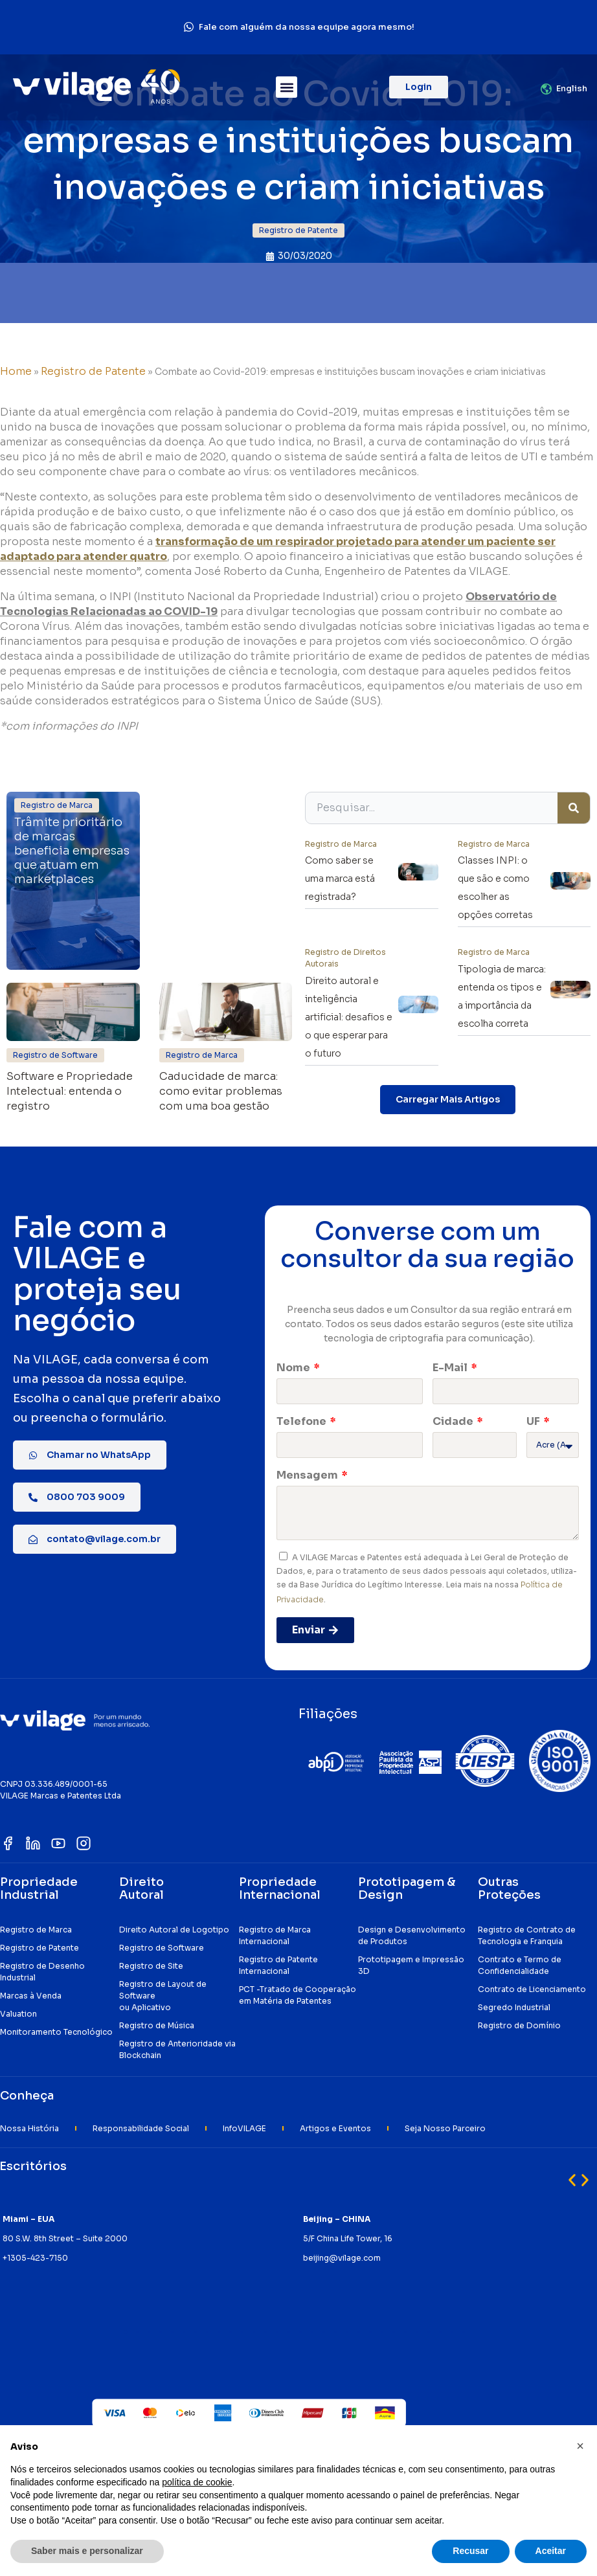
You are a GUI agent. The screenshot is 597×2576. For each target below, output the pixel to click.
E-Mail (451, 1367)
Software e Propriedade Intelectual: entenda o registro (69, 1092)
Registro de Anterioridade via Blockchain (177, 2049)
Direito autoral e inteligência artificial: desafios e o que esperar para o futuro (348, 1017)
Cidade (454, 1421)
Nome (294, 1367)
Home (16, 371)
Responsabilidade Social (141, 2128)
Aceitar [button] (550, 2551)
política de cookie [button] (197, 2482)
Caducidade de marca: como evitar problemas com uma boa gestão (220, 1092)
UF (534, 1421)
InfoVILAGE (244, 2128)
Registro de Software (161, 1948)
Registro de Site (151, 1966)
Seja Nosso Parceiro (445, 2128)
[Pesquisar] (574, 807)
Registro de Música (156, 2025)
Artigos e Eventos (335, 2128)
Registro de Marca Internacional (275, 1935)
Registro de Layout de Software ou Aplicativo (163, 1995)
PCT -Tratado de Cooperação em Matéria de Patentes (297, 1995)
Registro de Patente (93, 371)
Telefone (302, 1421)
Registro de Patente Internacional (278, 1965)
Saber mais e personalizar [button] (87, 2551)
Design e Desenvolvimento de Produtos (412, 1935)
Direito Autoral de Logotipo (174, 1929)
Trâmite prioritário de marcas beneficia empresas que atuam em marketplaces (72, 850)
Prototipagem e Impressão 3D (411, 1965)
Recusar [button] (470, 2551)
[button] (286, 87)
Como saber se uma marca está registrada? (340, 878)
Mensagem (308, 1475)
